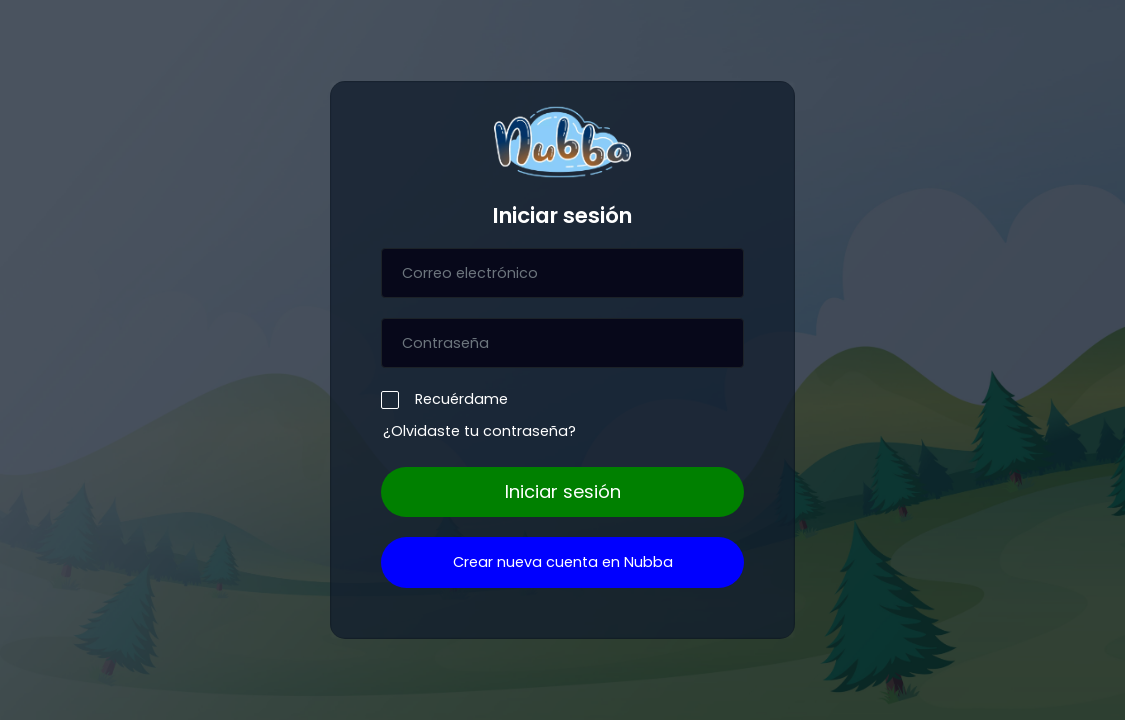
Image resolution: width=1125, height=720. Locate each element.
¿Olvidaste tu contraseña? (479, 431)
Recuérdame (456, 398)
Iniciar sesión (563, 491)
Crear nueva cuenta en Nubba (563, 562)
